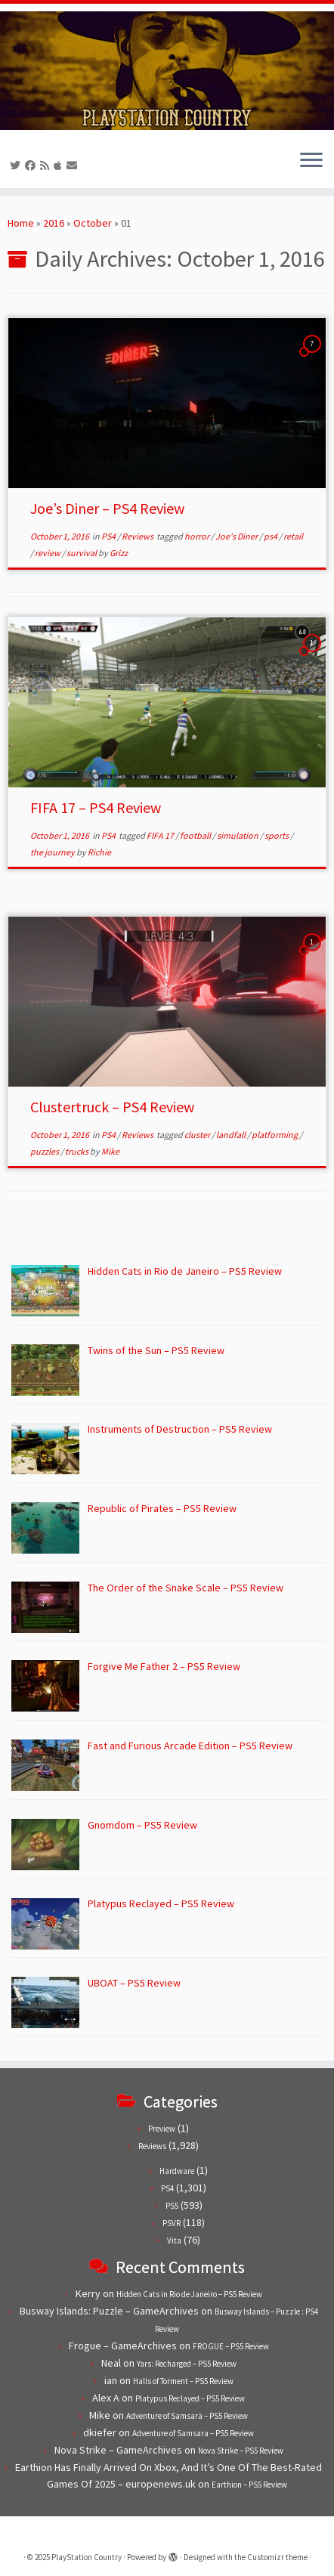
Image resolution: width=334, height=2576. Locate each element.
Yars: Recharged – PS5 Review (187, 2363)
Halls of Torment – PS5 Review (183, 2381)
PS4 (109, 536)
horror (197, 536)
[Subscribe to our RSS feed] (47, 165)
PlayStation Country (86, 2557)
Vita (174, 2240)
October (92, 223)
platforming (275, 1134)
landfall (231, 1134)
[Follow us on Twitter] (17, 165)
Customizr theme (277, 2557)
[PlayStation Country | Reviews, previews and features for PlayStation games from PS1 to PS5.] (167, 70)
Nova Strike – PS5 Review (240, 2450)
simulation (238, 835)
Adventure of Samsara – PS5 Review (187, 2416)
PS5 (171, 2205)
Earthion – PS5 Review (249, 2484)
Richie (99, 852)
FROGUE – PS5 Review (231, 2346)
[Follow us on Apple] (60, 165)
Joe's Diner (237, 536)
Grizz (119, 552)
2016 (53, 223)
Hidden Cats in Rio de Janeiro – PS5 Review (189, 2294)
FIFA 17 (161, 835)
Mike (110, 1151)
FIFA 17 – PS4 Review (95, 807)
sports (277, 835)
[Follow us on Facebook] (32, 165)
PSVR (171, 2223)
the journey (53, 852)
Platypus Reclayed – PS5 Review (190, 2398)
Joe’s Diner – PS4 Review (107, 508)
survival (82, 552)
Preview (161, 2128)
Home (21, 223)
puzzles (45, 1151)
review (48, 552)
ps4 (271, 536)
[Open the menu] (311, 161)
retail (293, 536)
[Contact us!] (74, 165)
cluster (198, 1134)
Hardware (176, 2171)
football (196, 835)
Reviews (138, 536)
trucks (77, 1151)
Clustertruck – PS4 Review (112, 1106)
